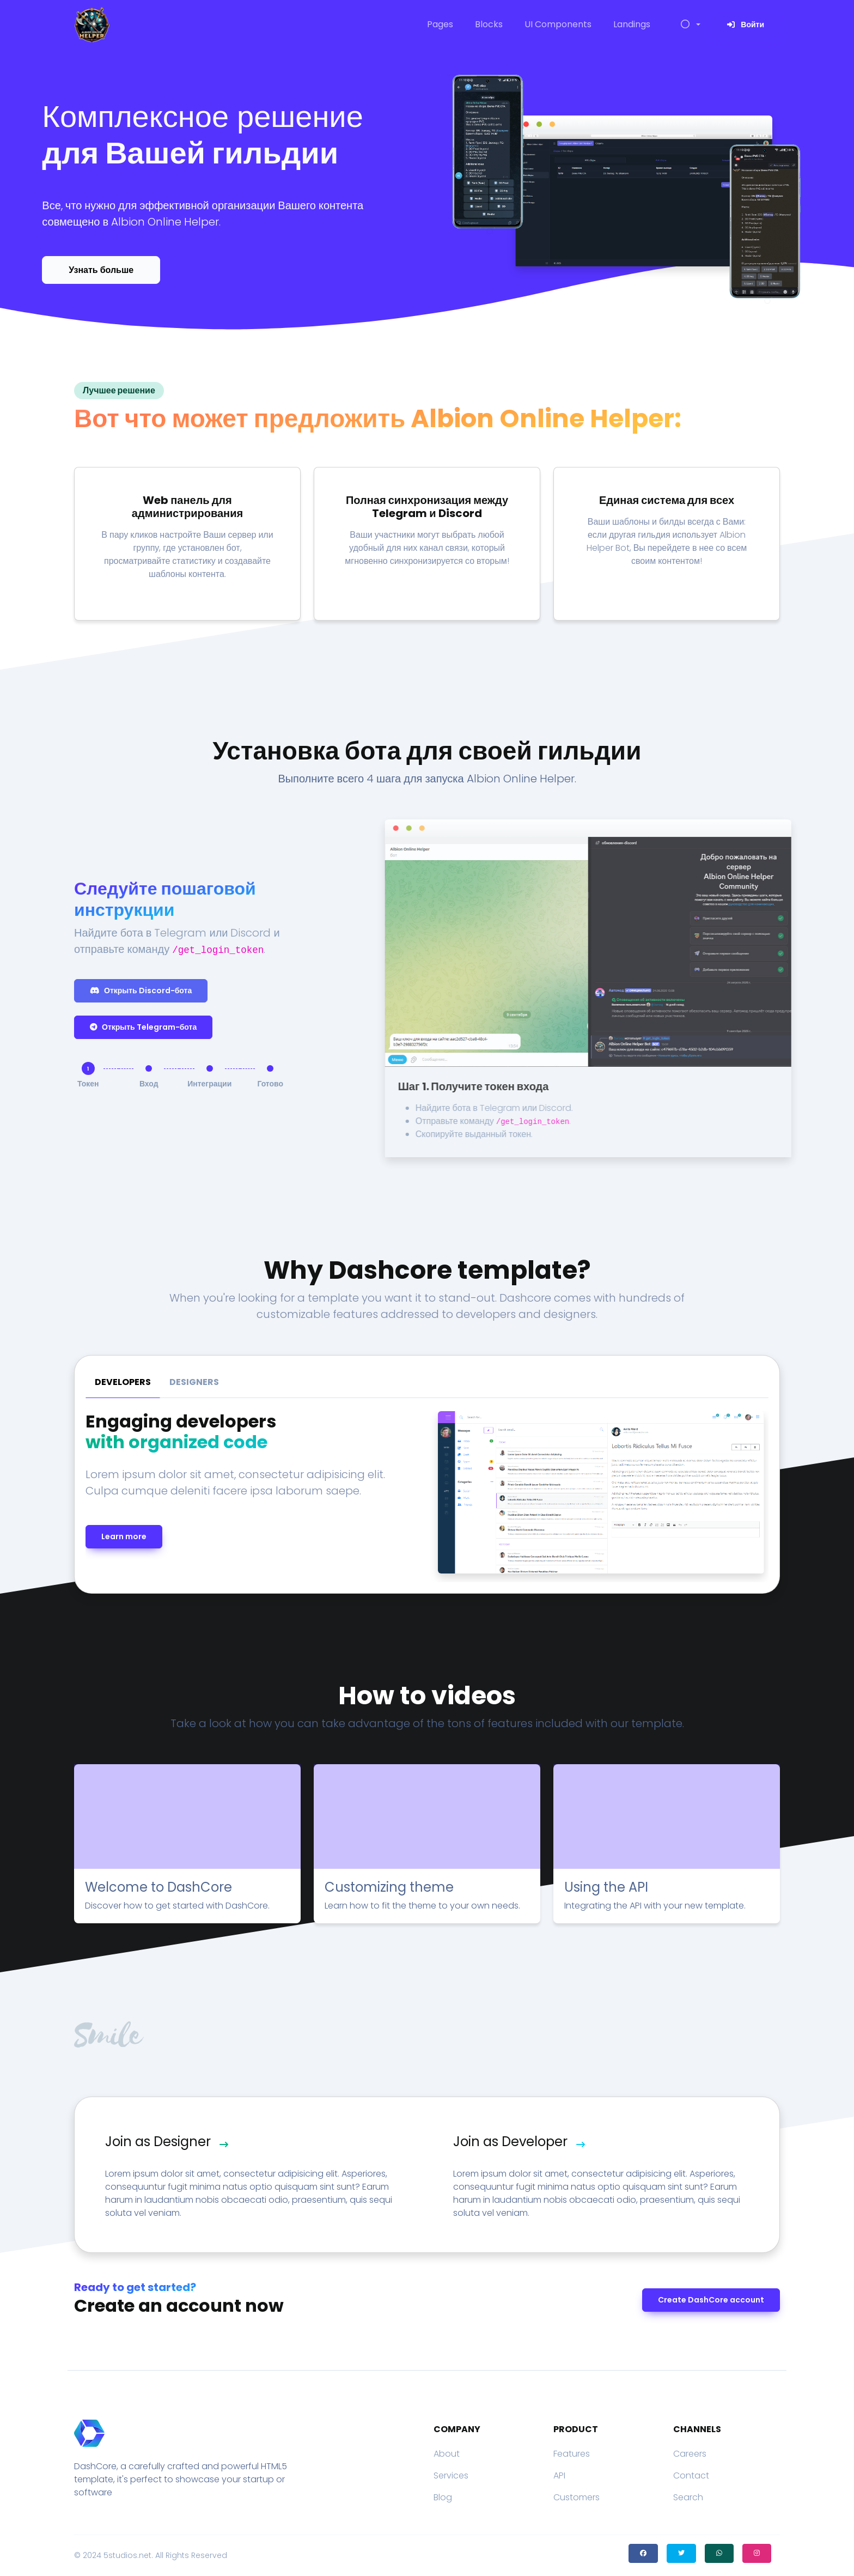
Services (451, 2475)
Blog (443, 2497)
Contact (691, 2475)
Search (688, 2497)
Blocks (489, 24)
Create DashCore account (711, 2299)
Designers (194, 1382)
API (559, 2475)
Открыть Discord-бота (141, 990)
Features (571, 2453)
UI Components (557, 24)
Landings (631, 24)
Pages (440, 24)
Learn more (124, 1536)
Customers (576, 2497)
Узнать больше (101, 270)
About (447, 2453)
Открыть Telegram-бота (143, 1027)
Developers (123, 1382)
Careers (689, 2453)
